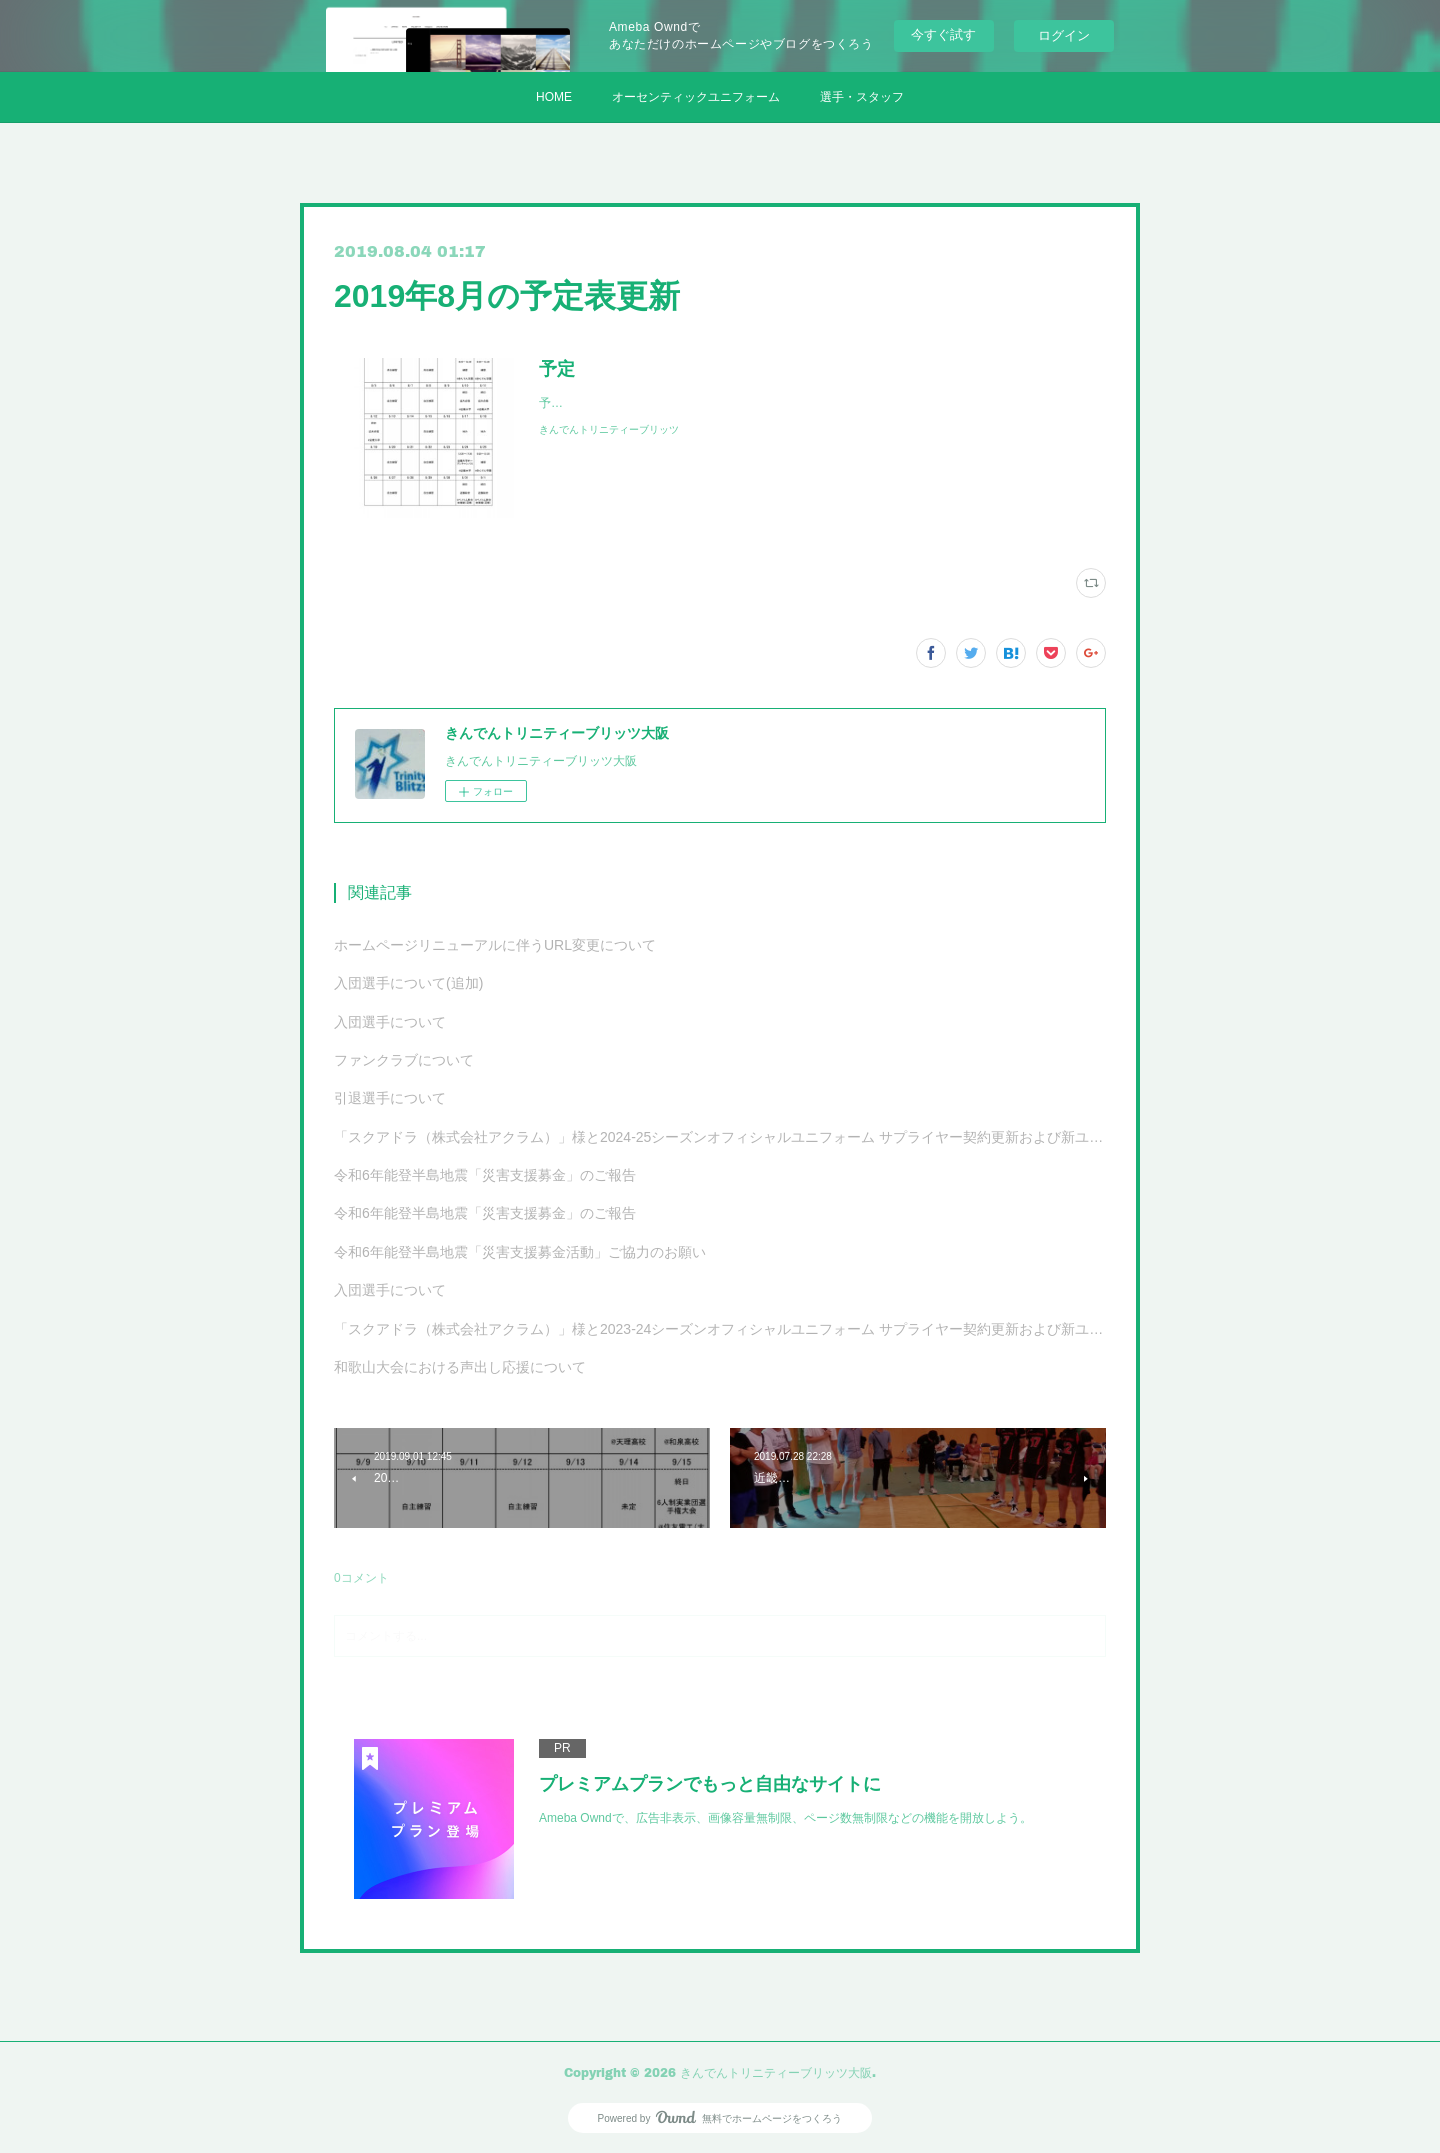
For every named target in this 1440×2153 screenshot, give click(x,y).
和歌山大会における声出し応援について (460, 1367)
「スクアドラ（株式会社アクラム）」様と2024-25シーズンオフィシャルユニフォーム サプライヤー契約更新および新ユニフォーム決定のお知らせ (720, 1137)
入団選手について (390, 1022)
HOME (554, 97)
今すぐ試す (943, 34)
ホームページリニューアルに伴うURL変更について (495, 945)
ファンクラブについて (404, 1060)
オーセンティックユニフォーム (696, 97)
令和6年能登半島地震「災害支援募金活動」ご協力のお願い (520, 1252)
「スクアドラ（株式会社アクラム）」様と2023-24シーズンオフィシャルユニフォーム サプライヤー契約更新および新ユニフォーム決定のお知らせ (720, 1329)
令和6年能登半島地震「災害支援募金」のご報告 (485, 1175)
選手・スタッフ (862, 97)
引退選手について (390, 1098)
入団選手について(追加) (408, 983)
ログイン (1064, 35)
